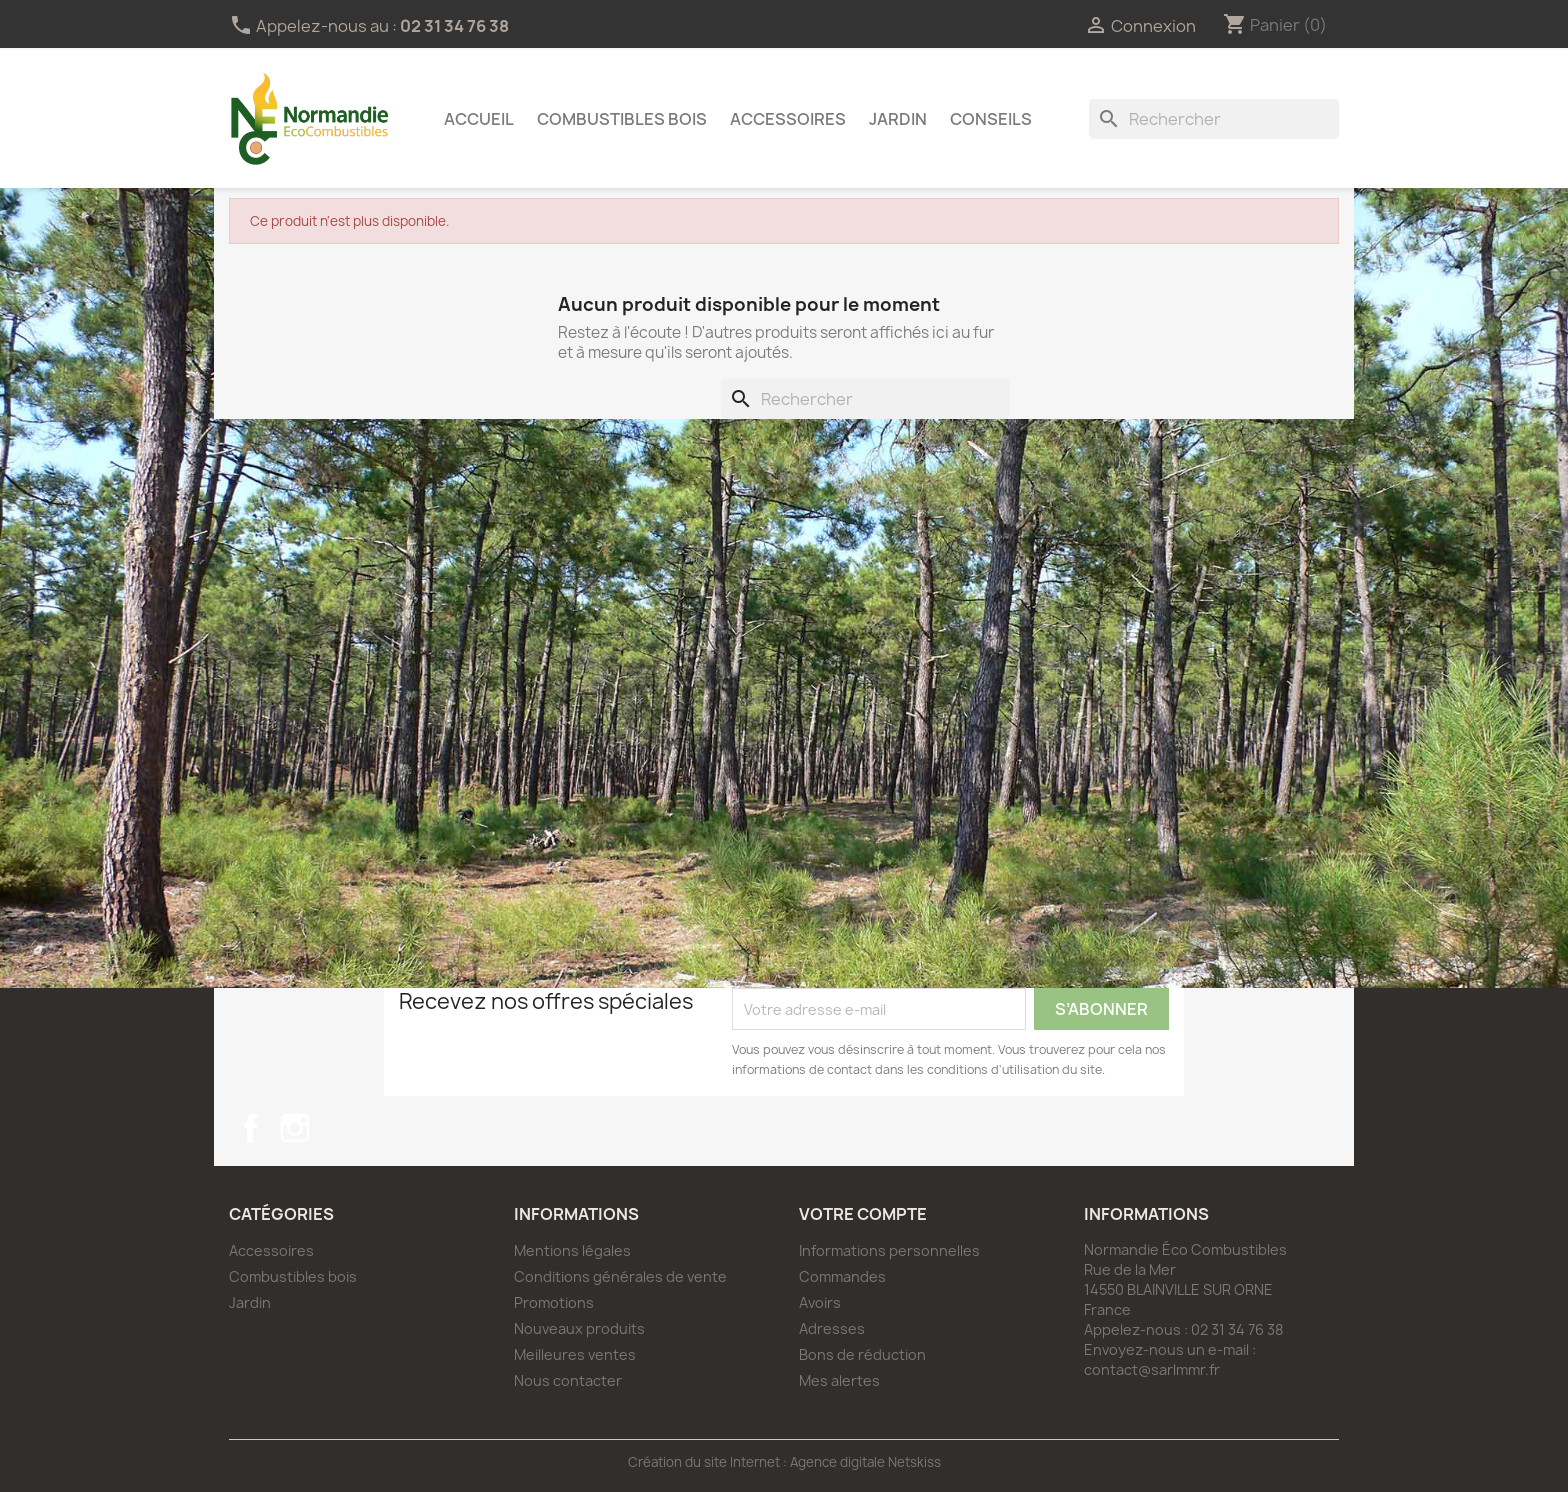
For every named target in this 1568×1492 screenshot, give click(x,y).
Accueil (479, 119)
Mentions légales (572, 1250)
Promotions (554, 1302)
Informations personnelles (889, 1250)
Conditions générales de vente (620, 1276)
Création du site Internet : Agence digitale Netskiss (784, 1462)
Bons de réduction (862, 1354)
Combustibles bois (622, 119)
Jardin (898, 119)
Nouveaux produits (579, 1328)
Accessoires (788, 119)
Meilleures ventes (575, 1354)
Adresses (832, 1328)
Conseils (991, 119)
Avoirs (820, 1302)
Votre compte (863, 1214)
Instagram (295, 1128)
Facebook (251, 1128)
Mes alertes (839, 1380)
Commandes (842, 1276)
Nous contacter (568, 1380)
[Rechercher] (1214, 119)
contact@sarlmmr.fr (1152, 1369)
